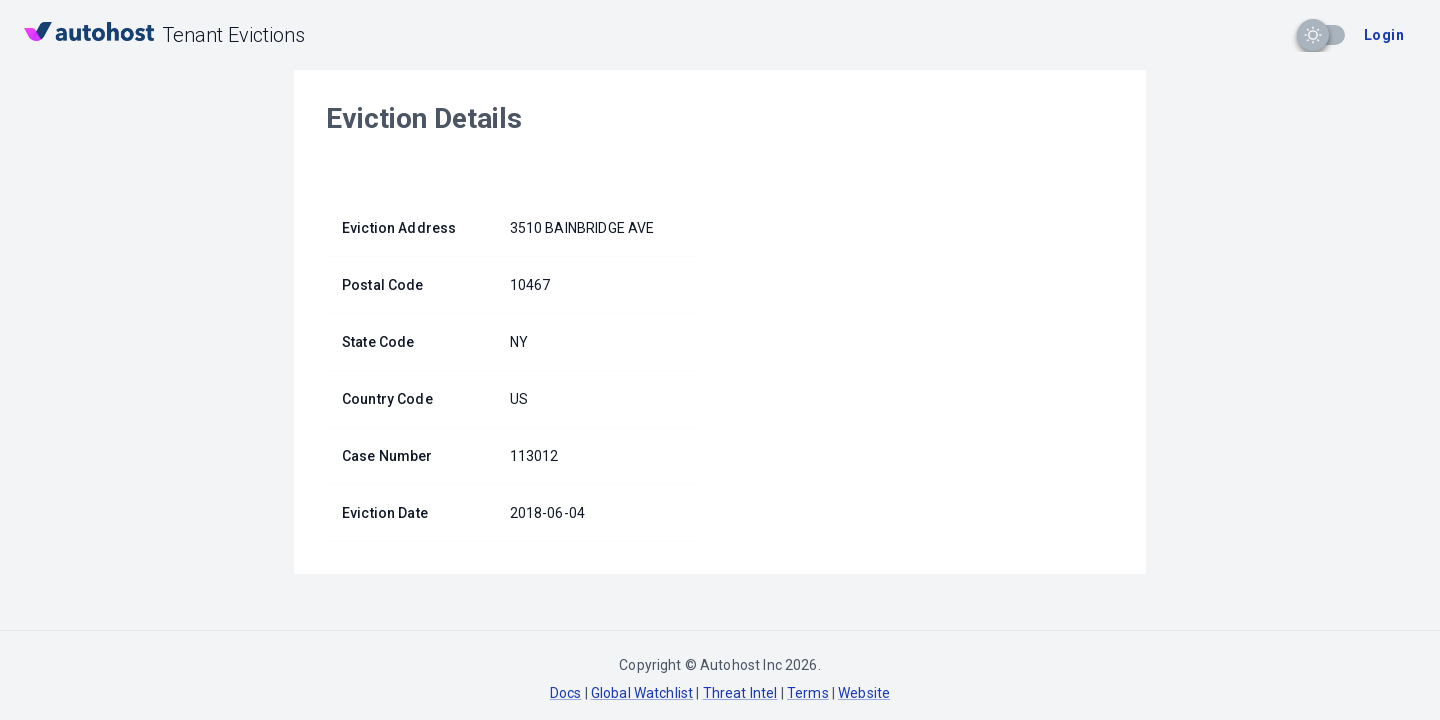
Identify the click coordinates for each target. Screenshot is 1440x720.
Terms (808, 693)
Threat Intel (740, 693)
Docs (566, 693)
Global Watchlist (642, 693)
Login (1384, 35)
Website (864, 693)
